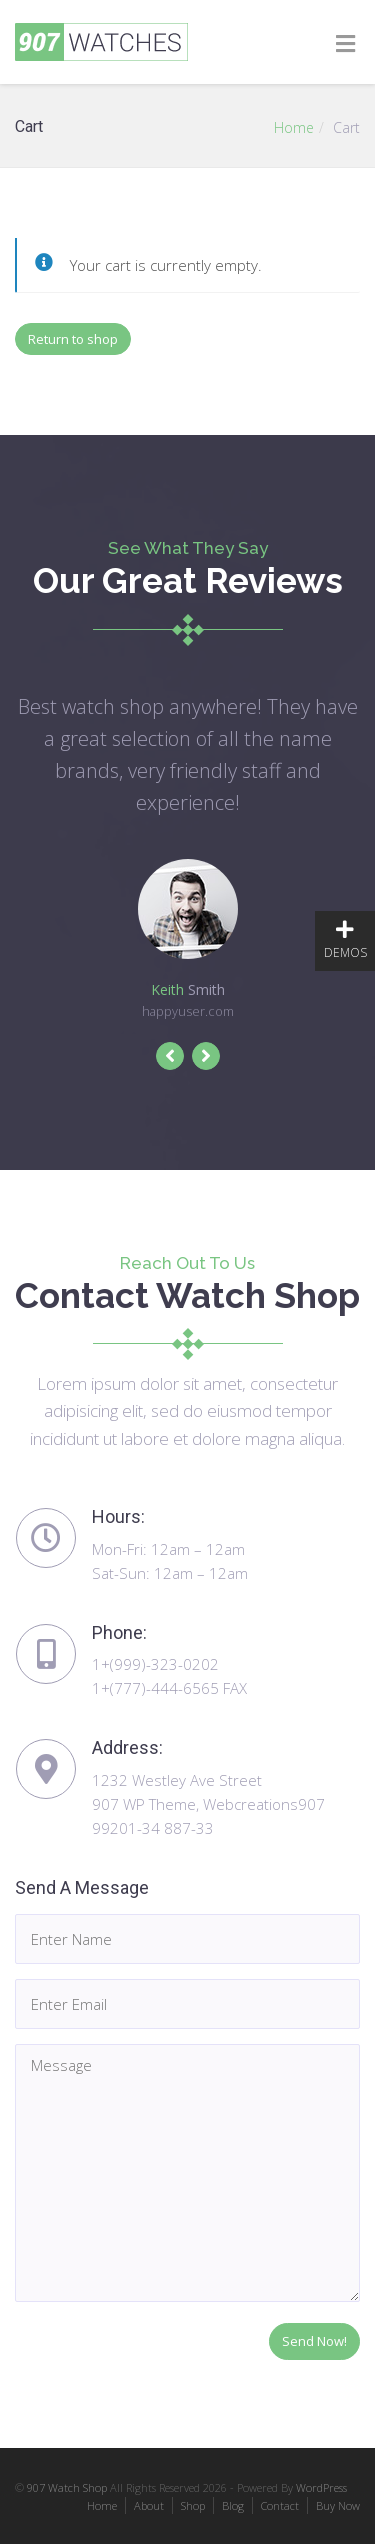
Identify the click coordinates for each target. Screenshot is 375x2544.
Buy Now (338, 2505)
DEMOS (345, 940)
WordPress (321, 2487)
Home (294, 127)
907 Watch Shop (67, 2487)
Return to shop (73, 339)
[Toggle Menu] (345, 43)
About (149, 2505)
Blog (233, 2505)
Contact (280, 2505)
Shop (193, 2505)
